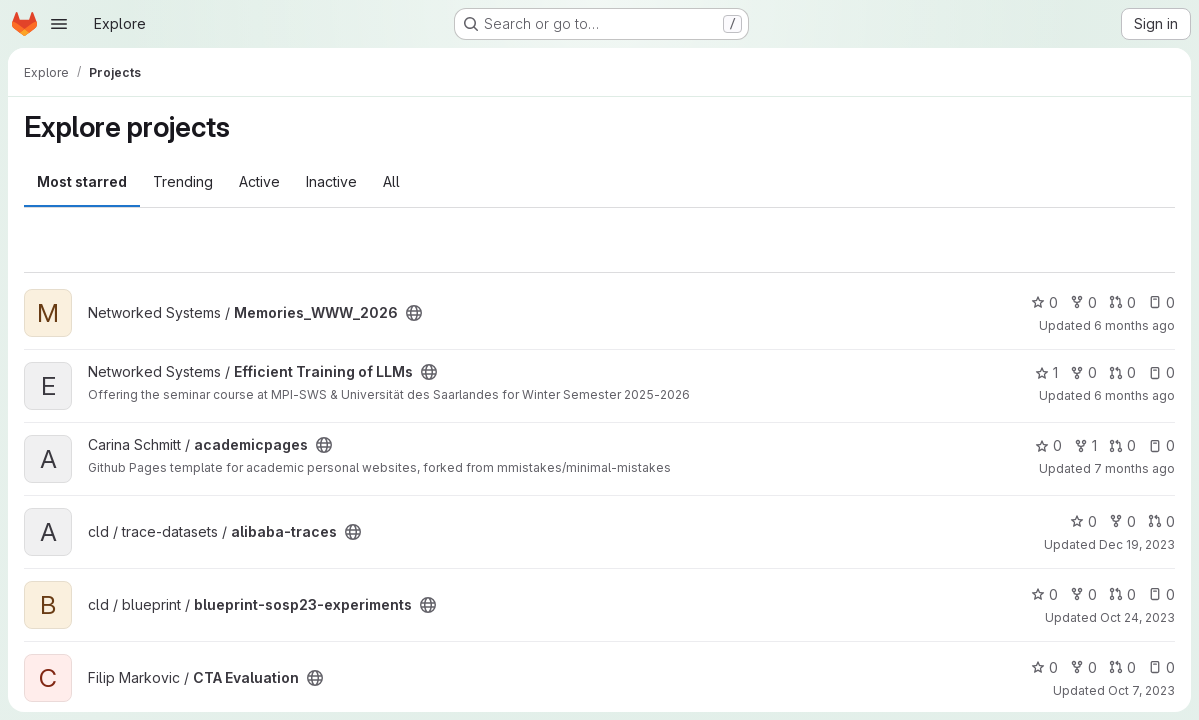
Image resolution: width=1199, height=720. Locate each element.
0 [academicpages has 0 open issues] (1161, 445)
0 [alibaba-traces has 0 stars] (1083, 521)
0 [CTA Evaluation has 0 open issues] (1161, 667)
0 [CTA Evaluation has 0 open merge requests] (1122, 667)
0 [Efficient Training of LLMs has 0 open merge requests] (1122, 372)
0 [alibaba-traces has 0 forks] (1122, 521)
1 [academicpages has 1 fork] (1085, 445)
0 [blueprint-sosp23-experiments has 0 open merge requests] (1122, 594)
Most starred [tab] (82, 181)
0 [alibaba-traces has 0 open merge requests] (1161, 521)
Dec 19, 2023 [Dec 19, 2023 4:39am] (1137, 544)
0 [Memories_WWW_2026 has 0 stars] (1044, 302)
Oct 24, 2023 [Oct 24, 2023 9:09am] (1137, 617)
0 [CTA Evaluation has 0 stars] (1044, 667)
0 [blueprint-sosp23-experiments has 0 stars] (1044, 594)
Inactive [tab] (331, 181)
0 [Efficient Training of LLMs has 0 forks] (1083, 372)
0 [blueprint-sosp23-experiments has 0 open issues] (1161, 594)
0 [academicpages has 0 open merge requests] (1122, 445)
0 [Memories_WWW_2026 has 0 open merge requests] (1122, 302)
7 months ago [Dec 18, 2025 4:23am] (1134, 468)
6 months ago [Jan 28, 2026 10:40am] (1134, 325)
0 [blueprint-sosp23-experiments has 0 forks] (1083, 594)
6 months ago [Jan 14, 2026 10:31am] (1134, 395)
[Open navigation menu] (59, 24)
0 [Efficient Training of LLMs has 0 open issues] (1161, 372)
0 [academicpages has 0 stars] (1048, 445)
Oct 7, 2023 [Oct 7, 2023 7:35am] (1141, 690)
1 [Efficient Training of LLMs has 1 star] (1046, 372)
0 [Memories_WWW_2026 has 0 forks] (1083, 302)
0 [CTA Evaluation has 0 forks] (1083, 667)
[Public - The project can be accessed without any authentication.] (414, 313)
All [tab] (391, 181)
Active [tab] (259, 181)
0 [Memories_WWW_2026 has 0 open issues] (1161, 302)
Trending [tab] (183, 181)
